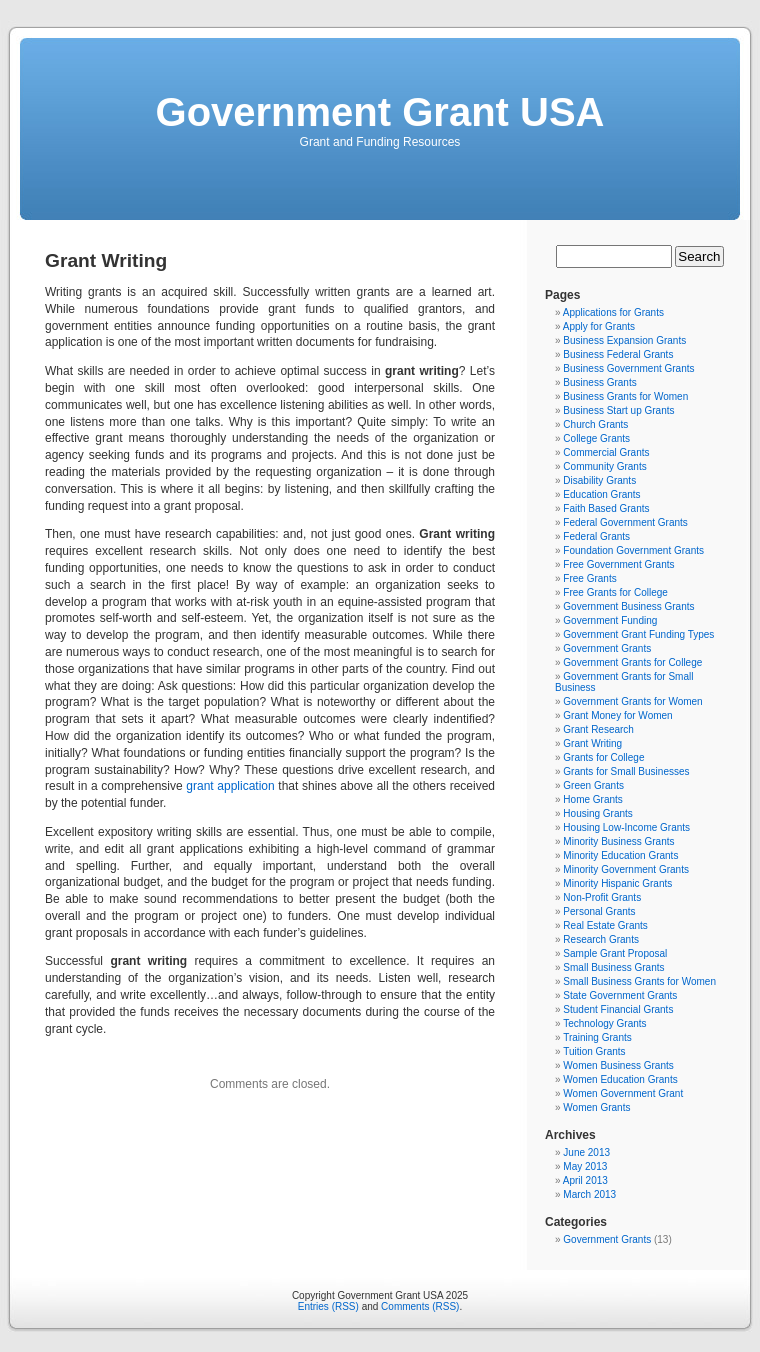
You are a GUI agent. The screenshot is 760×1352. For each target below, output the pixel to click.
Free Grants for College (615, 592)
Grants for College (603, 757)
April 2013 (585, 1180)
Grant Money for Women (617, 715)
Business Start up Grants (618, 410)
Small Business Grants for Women (639, 981)
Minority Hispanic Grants (617, 883)
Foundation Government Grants (633, 550)
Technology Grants (604, 1023)
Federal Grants (596, 536)
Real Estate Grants (605, 925)
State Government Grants (620, 995)
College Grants (596, 438)
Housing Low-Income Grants (626, 827)
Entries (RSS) (328, 1306)
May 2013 (585, 1166)
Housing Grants (597, 813)
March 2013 (589, 1194)
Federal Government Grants (625, 522)
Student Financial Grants (618, 1009)
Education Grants (601, 494)
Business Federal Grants (618, 354)
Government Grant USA (380, 112)
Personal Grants (599, 911)
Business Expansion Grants (624, 340)
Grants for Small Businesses (626, 771)
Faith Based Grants (606, 508)
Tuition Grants (594, 1051)
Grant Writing (592, 743)
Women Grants (596, 1107)
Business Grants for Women (625, 396)
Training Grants (597, 1037)
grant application (230, 786)
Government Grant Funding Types (638, 634)
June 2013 (586, 1152)
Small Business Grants (613, 967)
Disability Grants (599, 480)
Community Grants (604, 466)
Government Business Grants (628, 606)
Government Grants (607, 648)
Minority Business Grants (618, 841)
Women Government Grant (623, 1093)
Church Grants (595, 424)
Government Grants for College (632, 662)
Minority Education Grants (620, 855)
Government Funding (610, 620)
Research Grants (601, 939)
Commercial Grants (606, 452)
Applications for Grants (613, 312)
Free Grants (589, 578)
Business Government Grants (628, 368)
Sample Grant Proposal (615, 953)
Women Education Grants (620, 1079)
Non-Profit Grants (602, 897)
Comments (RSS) (420, 1306)
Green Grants (593, 785)
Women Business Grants (618, 1065)
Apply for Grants (599, 326)
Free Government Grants (618, 564)
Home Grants (592, 799)
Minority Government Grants (626, 869)
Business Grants (599, 382)
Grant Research (598, 729)
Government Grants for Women (632, 701)
